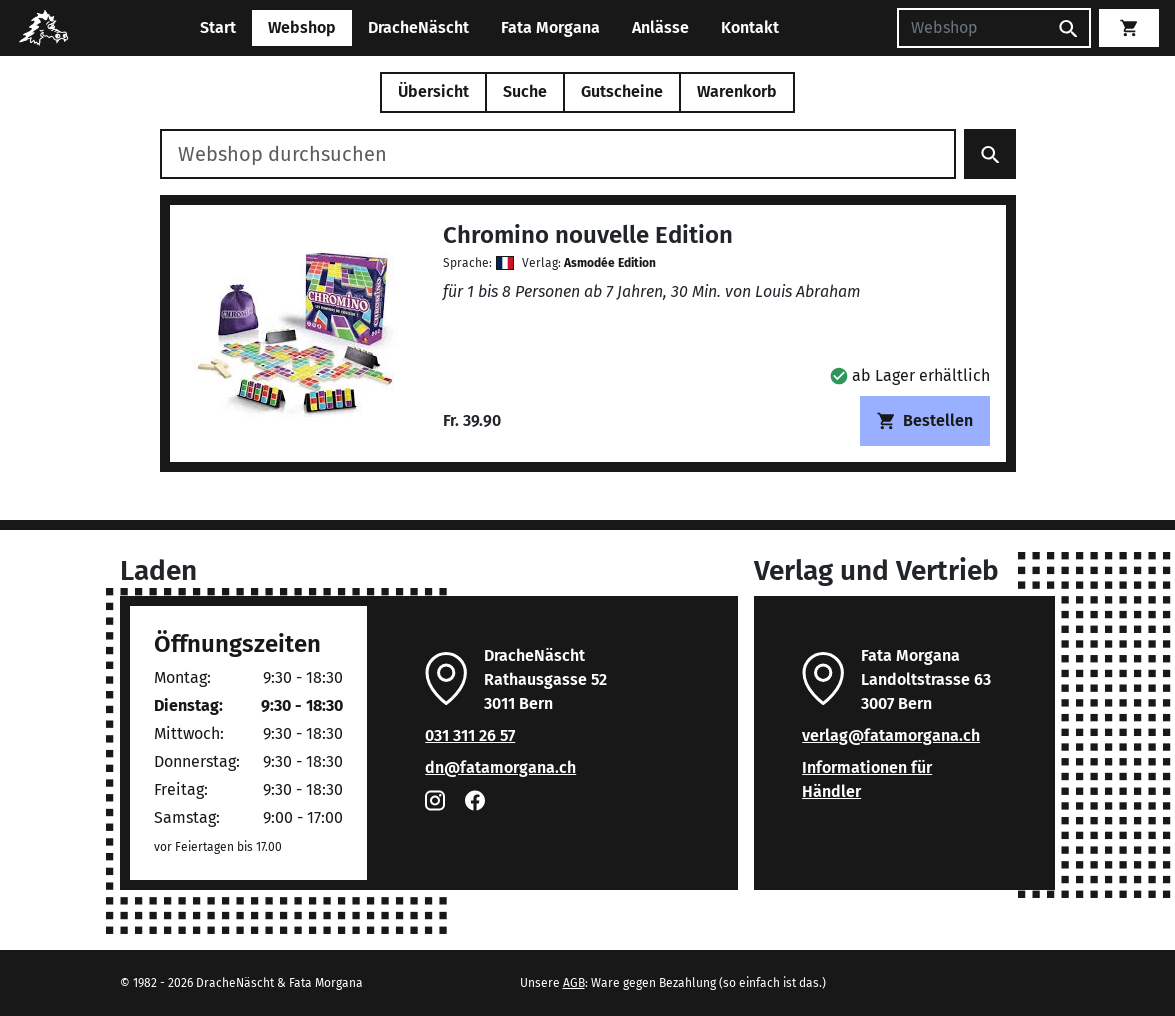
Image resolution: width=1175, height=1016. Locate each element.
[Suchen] (972, 28)
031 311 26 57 (470, 735)
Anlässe (660, 27)
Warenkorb (737, 91)
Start (218, 27)
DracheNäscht (418, 27)
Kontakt (750, 27)
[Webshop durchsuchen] (558, 154)
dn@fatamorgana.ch (500, 767)
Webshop (302, 27)
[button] (910, 375)
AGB (574, 983)
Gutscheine (622, 91)
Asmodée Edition (610, 263)
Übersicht (433, 91)
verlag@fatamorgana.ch (891, 735)
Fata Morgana (550, 27)
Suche (525, 91)
